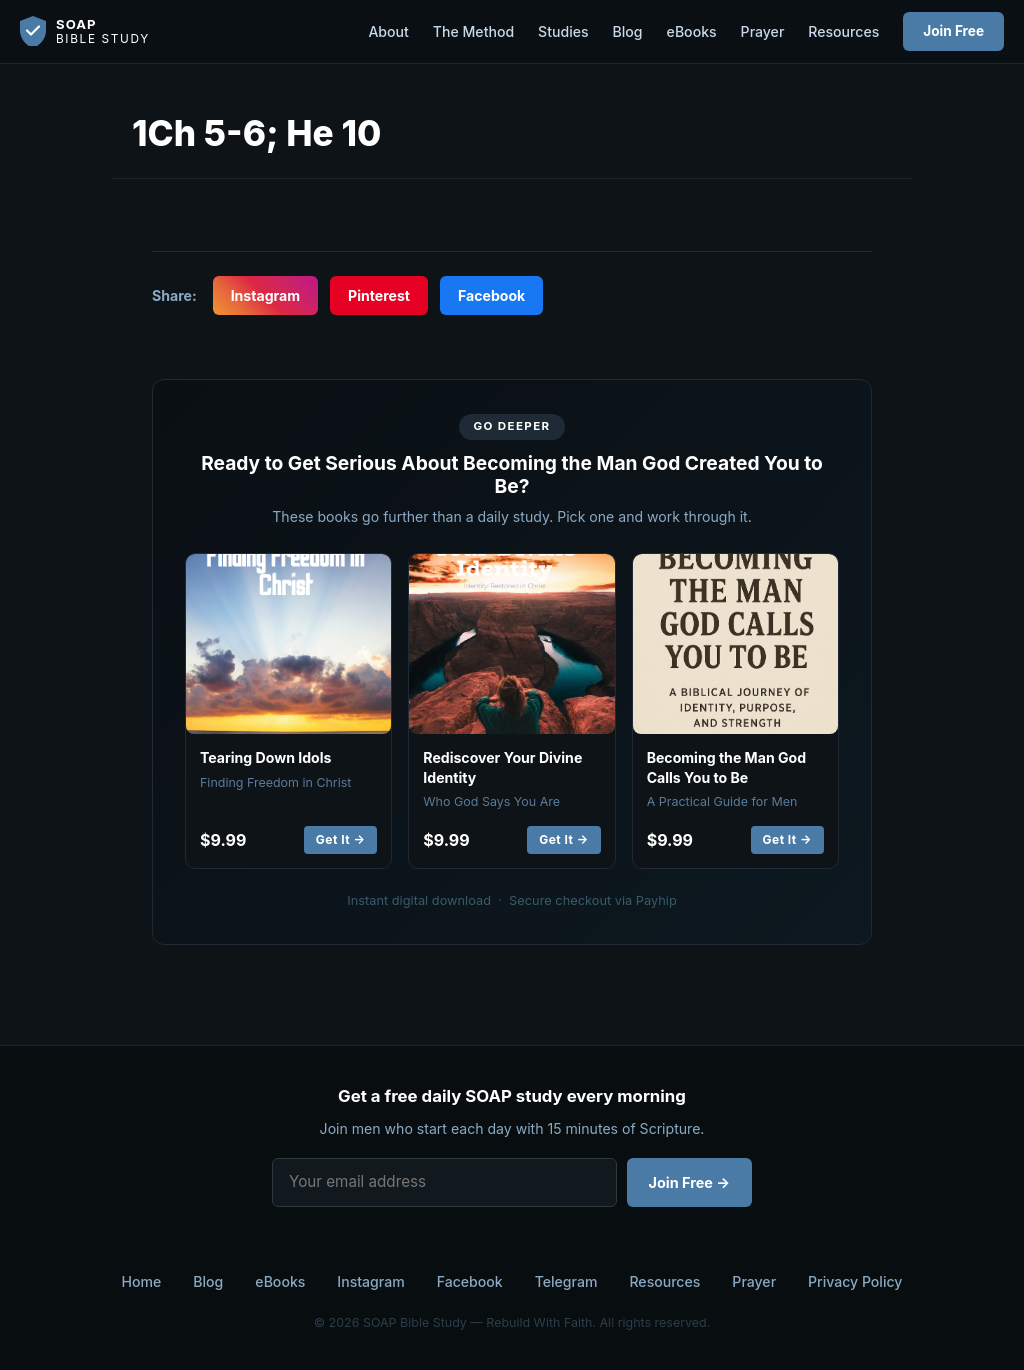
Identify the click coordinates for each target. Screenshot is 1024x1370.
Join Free (953, 31)
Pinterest (379, 295)
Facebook (491, 295)
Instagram (265, 295)
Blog (628, 31)
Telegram (566, 1281)
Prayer (763, 31)
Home (142, 1281)
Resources (843, 31)
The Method (473, 31)
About (388, 31)
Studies (563, 31)
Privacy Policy (855, 1281)
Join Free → (689, 1182)
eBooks (692, 31)
